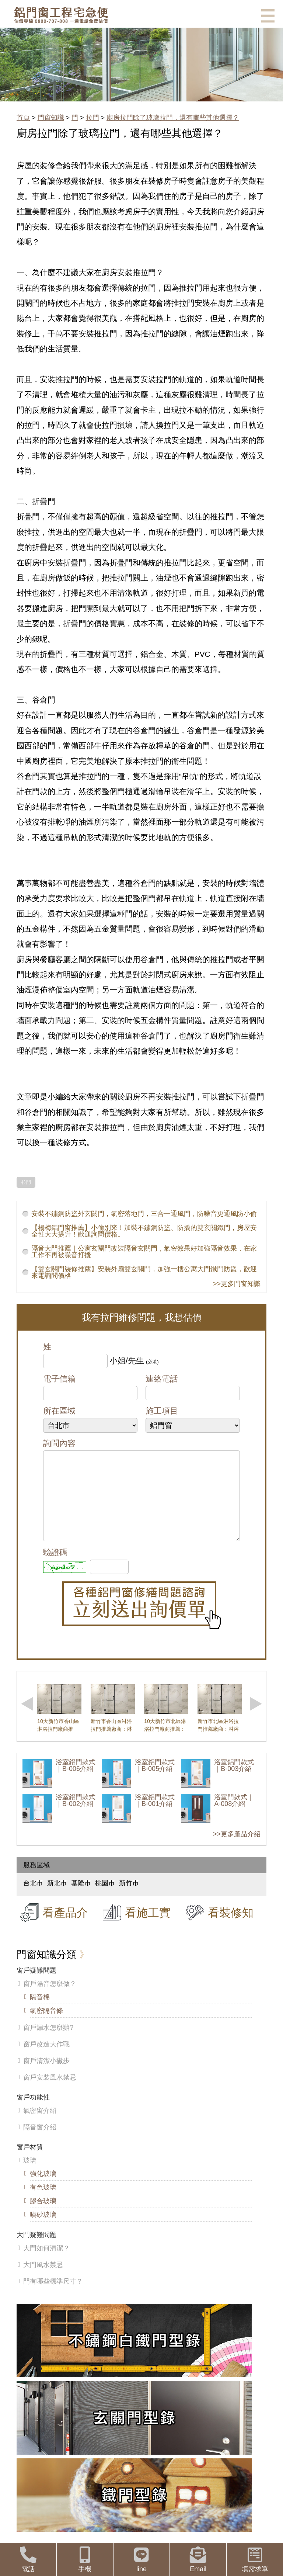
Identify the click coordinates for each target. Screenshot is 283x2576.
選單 (268, 15)
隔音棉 (40, 2011)
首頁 (23, 117)
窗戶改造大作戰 (46, 2059)
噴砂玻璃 (43, 2229)
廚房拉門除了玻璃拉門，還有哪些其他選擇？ (172, 117)
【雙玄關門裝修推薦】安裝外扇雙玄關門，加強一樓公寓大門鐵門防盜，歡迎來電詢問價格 (144, 1272)
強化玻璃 (43, 2188)
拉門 (92, 117)
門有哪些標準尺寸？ (53, 2296)
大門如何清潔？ (46, 2263)
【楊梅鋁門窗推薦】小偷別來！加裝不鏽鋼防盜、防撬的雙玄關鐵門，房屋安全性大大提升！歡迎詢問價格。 (144, 1231)
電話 (28, 2559)
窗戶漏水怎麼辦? (48, 2042)
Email (198, 2559)
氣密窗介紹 (39, 2125)
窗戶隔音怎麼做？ (49, 1998)
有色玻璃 (43, 2202)
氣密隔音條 (46, 2025)
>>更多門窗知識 (237, 1283)
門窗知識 (51, 117)
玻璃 (29, 2175)
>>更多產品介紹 (237, 1848)
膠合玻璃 (43, 2215)
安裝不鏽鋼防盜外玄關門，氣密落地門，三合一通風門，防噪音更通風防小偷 (144, 1213)
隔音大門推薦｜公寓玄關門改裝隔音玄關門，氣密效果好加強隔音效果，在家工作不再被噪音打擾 (144, 1252)
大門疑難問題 (36, 2249)
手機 (85, 2559)
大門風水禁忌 (43, 2279)
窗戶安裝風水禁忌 (49, 2092)
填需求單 (255, 2559)
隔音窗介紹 (39, 2142)
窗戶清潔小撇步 (46, 2075)
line (141, 2559)
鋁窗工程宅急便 (61, 15)
